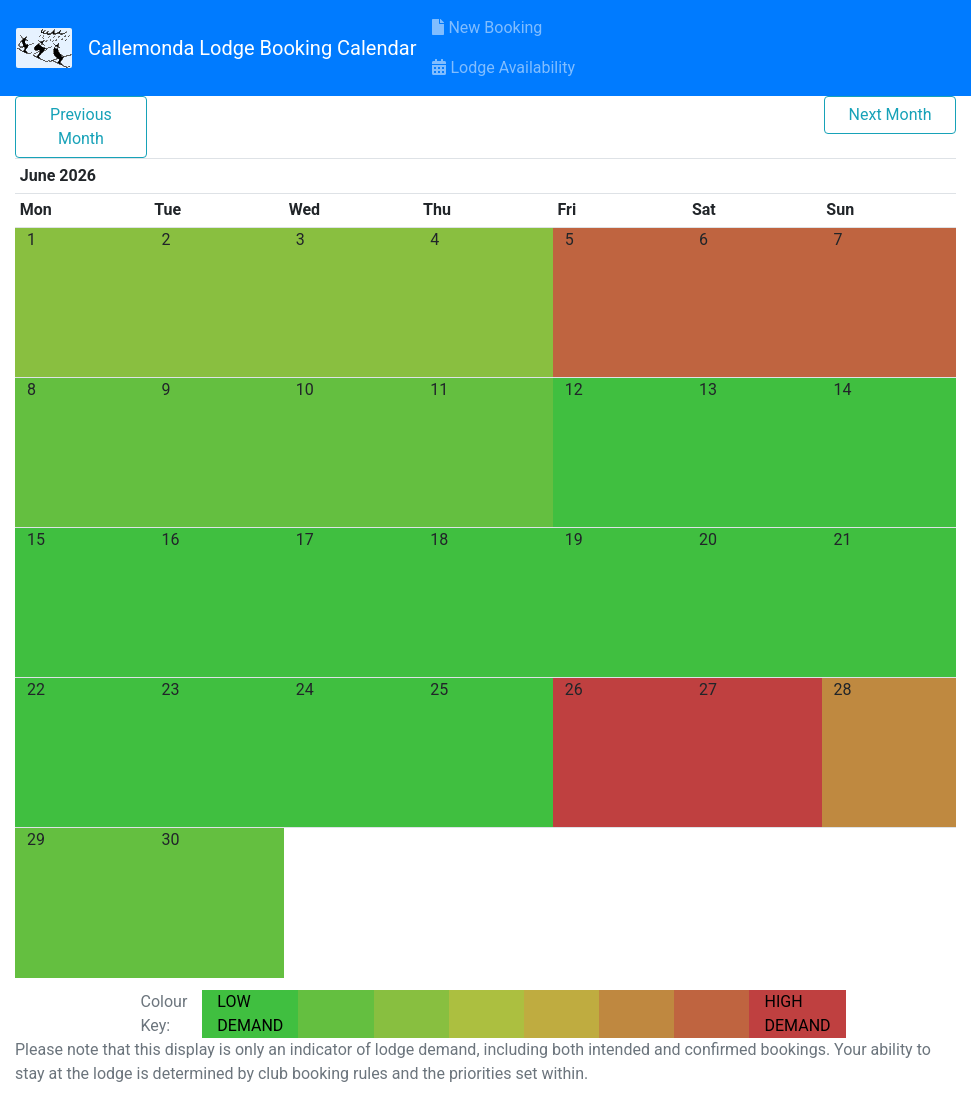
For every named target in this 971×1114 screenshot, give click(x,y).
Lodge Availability (503, 67)
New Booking (487, 27)
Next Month (890, 114)
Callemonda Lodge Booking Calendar (252, 48)
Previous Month (81, 126)
